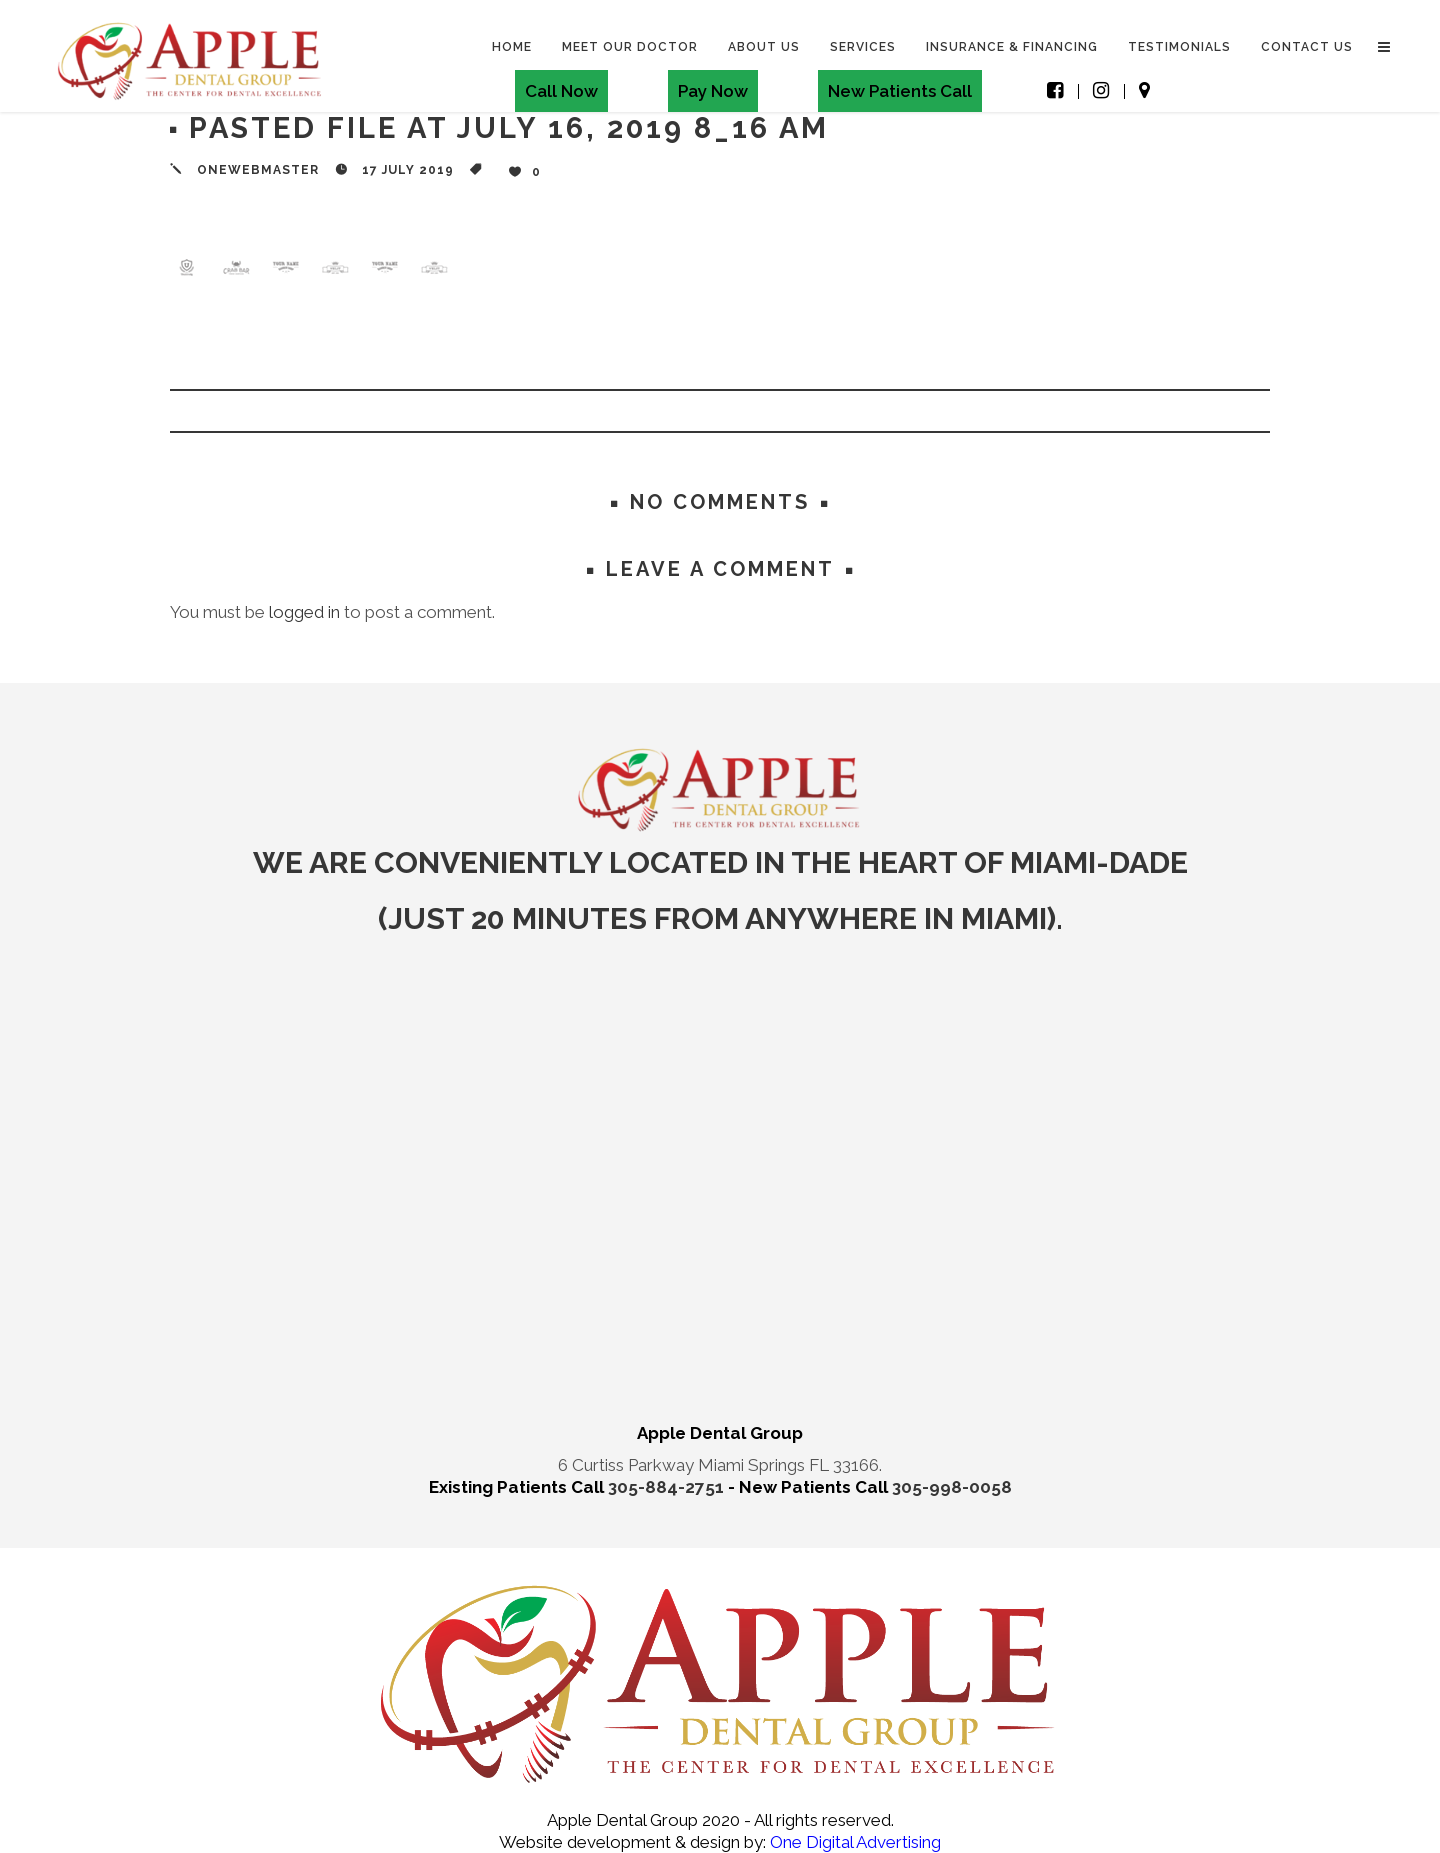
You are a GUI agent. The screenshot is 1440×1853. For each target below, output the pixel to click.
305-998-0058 (952, 1487)
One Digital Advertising (853, 1842)
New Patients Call (899, 91)
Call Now (560, 91)
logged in (304, 612)
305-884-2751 (668, 1487)
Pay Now (712, 91)
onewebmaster (258, 170)
